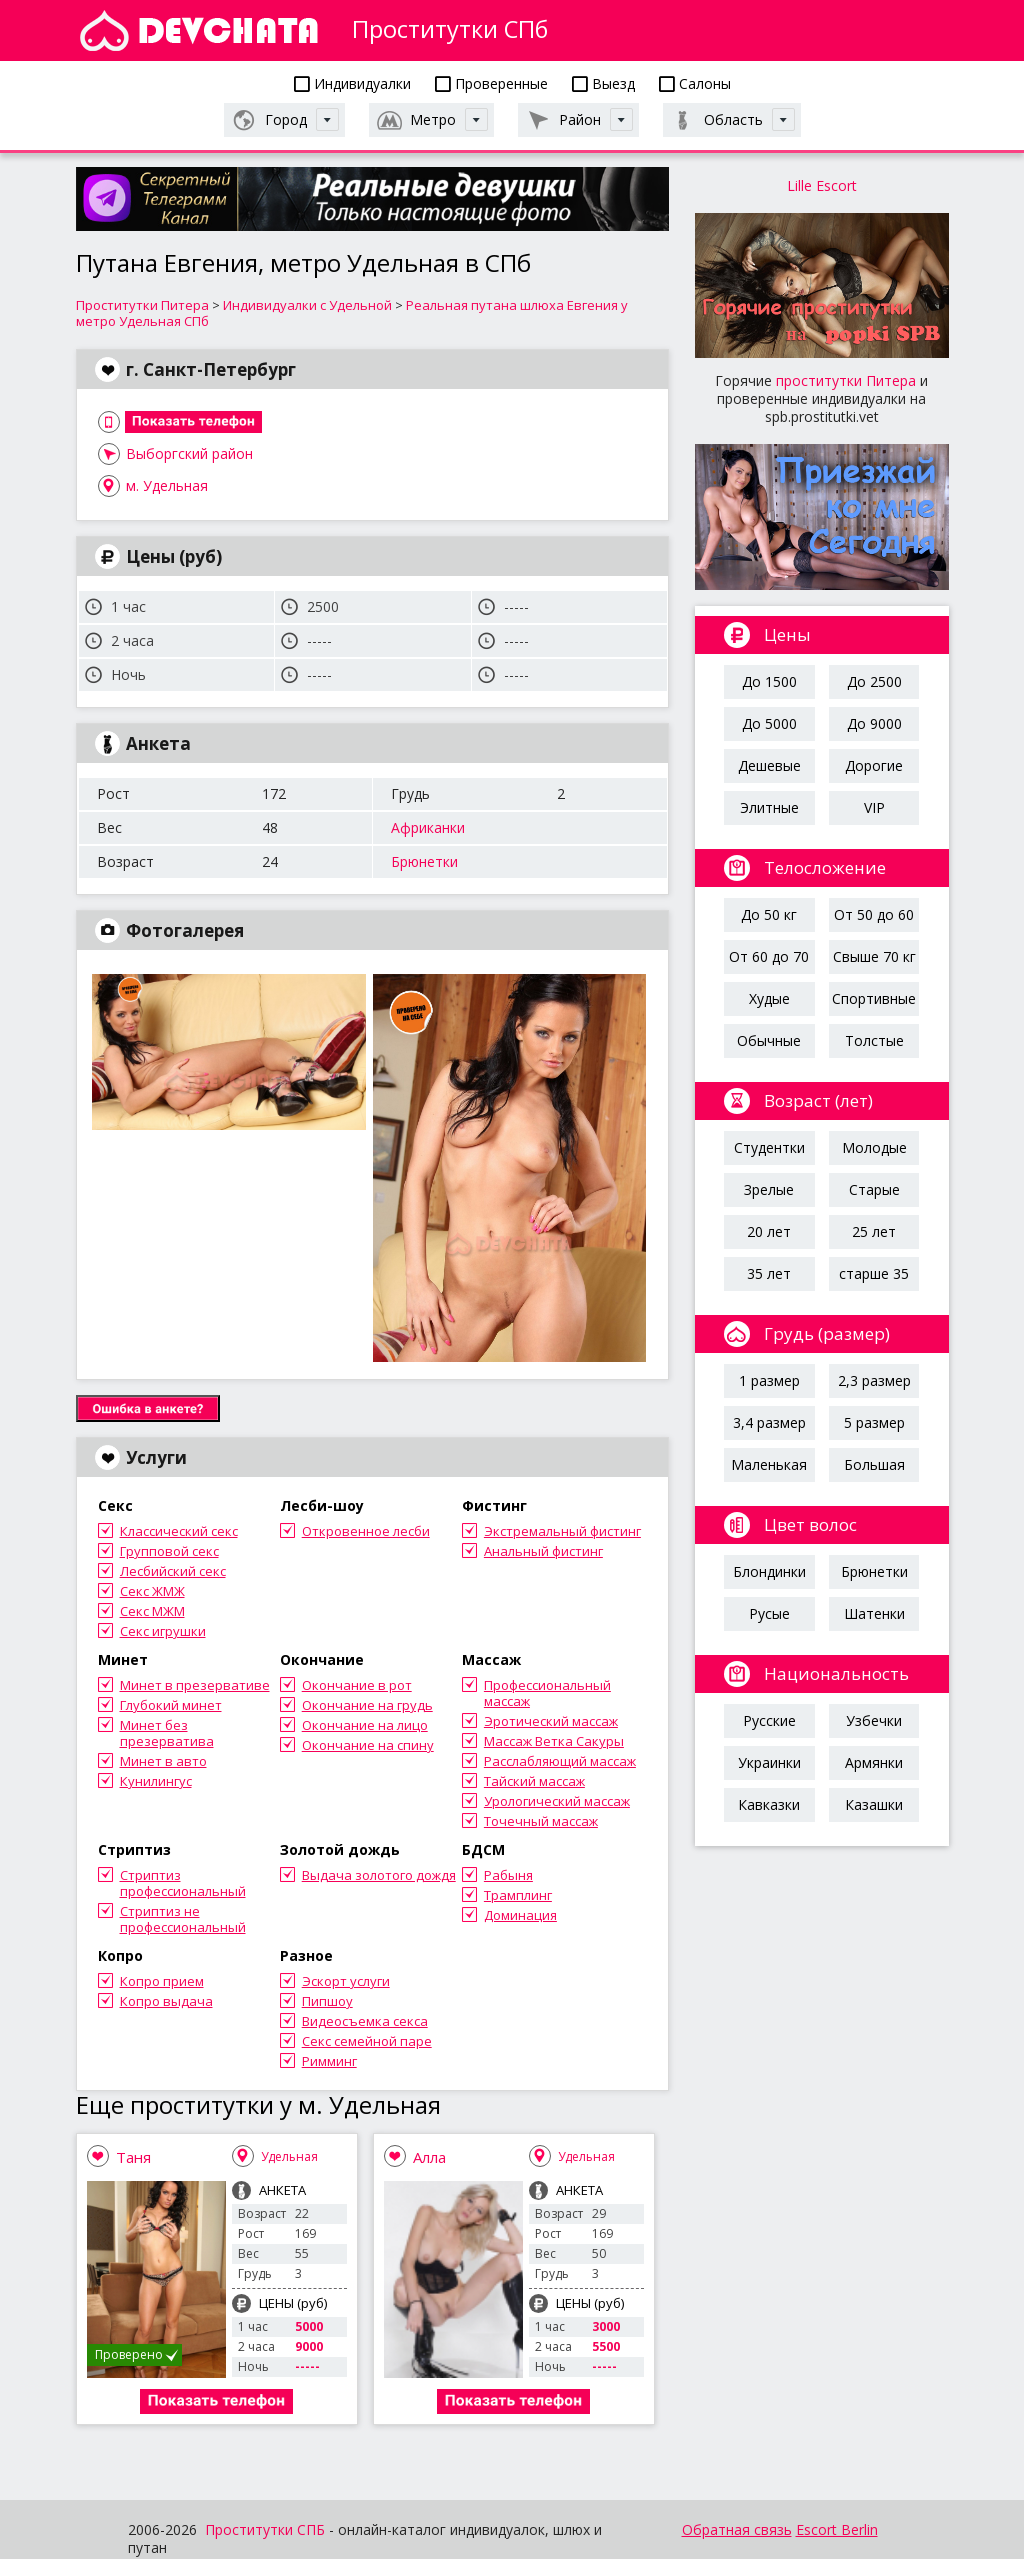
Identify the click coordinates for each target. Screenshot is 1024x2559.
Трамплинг (518, 1895)
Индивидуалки (352, 83)
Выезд (603, 83)
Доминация (520, 1915)
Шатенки (874, 1613)
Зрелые (769, 1189)
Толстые (874, 1040)
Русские (769, 1720)
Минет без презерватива (167, 1733)
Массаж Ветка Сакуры (554, 1741)
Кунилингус (156, 1781)
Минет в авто (163, 1761)
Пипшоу (327, 2001)
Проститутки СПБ (265, 2529)
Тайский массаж (534, 1781)
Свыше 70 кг (874, 956)
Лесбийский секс (173, 1571)
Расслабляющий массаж (560, 1761)
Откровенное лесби (366, 1531)
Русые (769, 1613)
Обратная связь (737, 2529)
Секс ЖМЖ (152, 1591)
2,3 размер (874, 1380)
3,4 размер (769, 1422)
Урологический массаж (557, 1801)
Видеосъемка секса (365, 2021)
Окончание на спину (368, 1745)
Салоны (695, 83)
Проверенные (491, 83)
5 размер (874, 1422)
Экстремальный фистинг (562, 1531)
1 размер (769, 1380)
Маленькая (769, 1464)
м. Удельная (167, 485)
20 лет (769, 1231)
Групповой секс (169, 1551)
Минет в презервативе (195, 1685)
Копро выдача (166, 2001)
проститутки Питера (846, 380)
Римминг (329, 2061)
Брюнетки (424, 861)
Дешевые (769, 765)
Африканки (428, 827)
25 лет (874, 1231)
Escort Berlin (837, 2529)
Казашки (874, 1804)
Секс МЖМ (152, 1611)
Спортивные (874, 998)
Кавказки (769, 1804)
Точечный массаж (541, 1821)
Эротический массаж (551, 1721)
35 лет (769, 1273)
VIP (874, 807)
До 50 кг (769, 914)
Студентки (769, 1147)
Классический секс (179, 1531)
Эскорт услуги (346, 1981)
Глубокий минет (171, 1705)
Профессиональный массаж (547, 1693)
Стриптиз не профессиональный (183, 1919)
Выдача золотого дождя (379, 1875)
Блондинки (769, 1571)
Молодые (874, 1147)
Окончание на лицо (365, 1725)
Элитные (769, 807)
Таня (133, 2157)
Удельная (289, 2156)
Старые (874, 1189)
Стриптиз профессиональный (183, 1883)
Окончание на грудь (367, 1705)
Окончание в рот (357, 1685)
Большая (874, 1464)
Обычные (769, 1040)
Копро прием (162, 1981)
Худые (769, 998)
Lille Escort (822, 185)
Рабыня (508, 1875)
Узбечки (874, 1720)
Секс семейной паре (367, 2041)
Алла (429, 2157)
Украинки (769, 1762)
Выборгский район (189, 453)
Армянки (874, 1762)
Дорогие (874, 765)
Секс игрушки (163, 1631)
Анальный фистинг (543, 1551)
